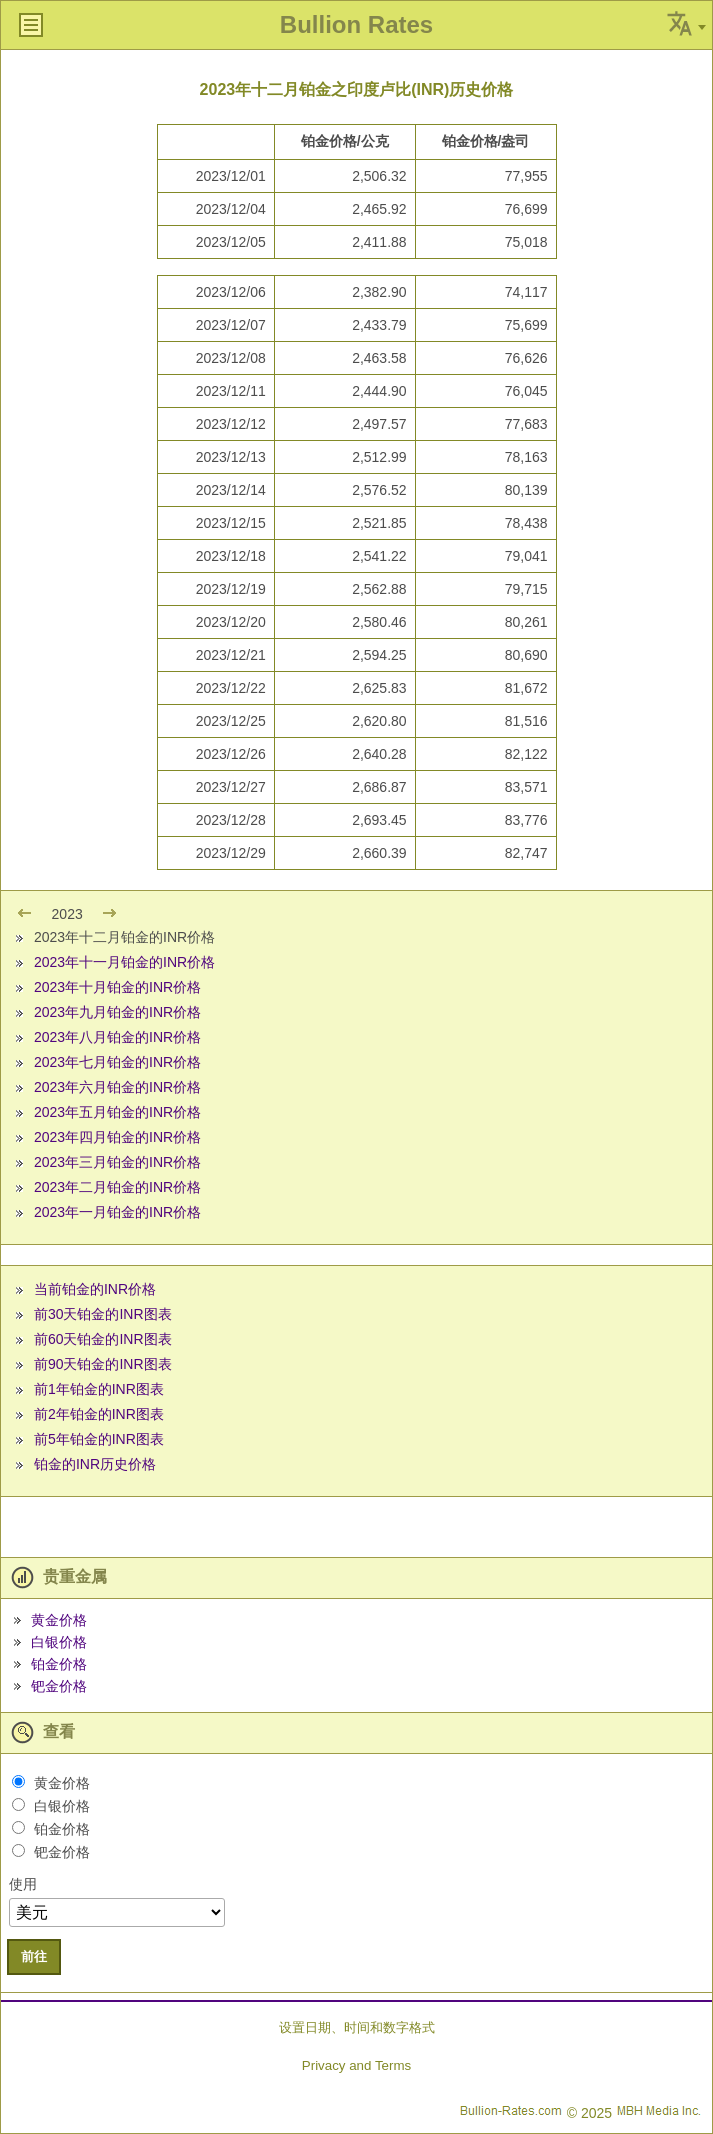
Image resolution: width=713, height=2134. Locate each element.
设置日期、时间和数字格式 (357, 2027)
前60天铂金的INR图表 (103, 1339)
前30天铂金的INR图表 (103, 1314)
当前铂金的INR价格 (95, 1289)
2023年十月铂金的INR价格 (117, 987)
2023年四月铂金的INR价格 (117, 1137)
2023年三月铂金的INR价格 (117, 1162)
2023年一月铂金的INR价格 (117, 1212)
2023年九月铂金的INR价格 (117, 1012)
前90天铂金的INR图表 (103, 1364)
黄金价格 (59, 1620)
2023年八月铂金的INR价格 (117, 1037)
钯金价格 (59, 1686)
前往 (34, 1956)
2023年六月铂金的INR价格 (117, 1087)
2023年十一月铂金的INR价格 (124, 962)
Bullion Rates (356, 24)
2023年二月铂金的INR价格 (117, 1187)
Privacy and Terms (356, 2065)
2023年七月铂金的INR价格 (117, 1062)
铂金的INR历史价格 (95, 1464)
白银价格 (59, 1642)
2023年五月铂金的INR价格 (117, 1112)
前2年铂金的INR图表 (99, 1414)
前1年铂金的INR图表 (99, 1389)
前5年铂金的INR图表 (99, 1439)
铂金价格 (59, 1664)
